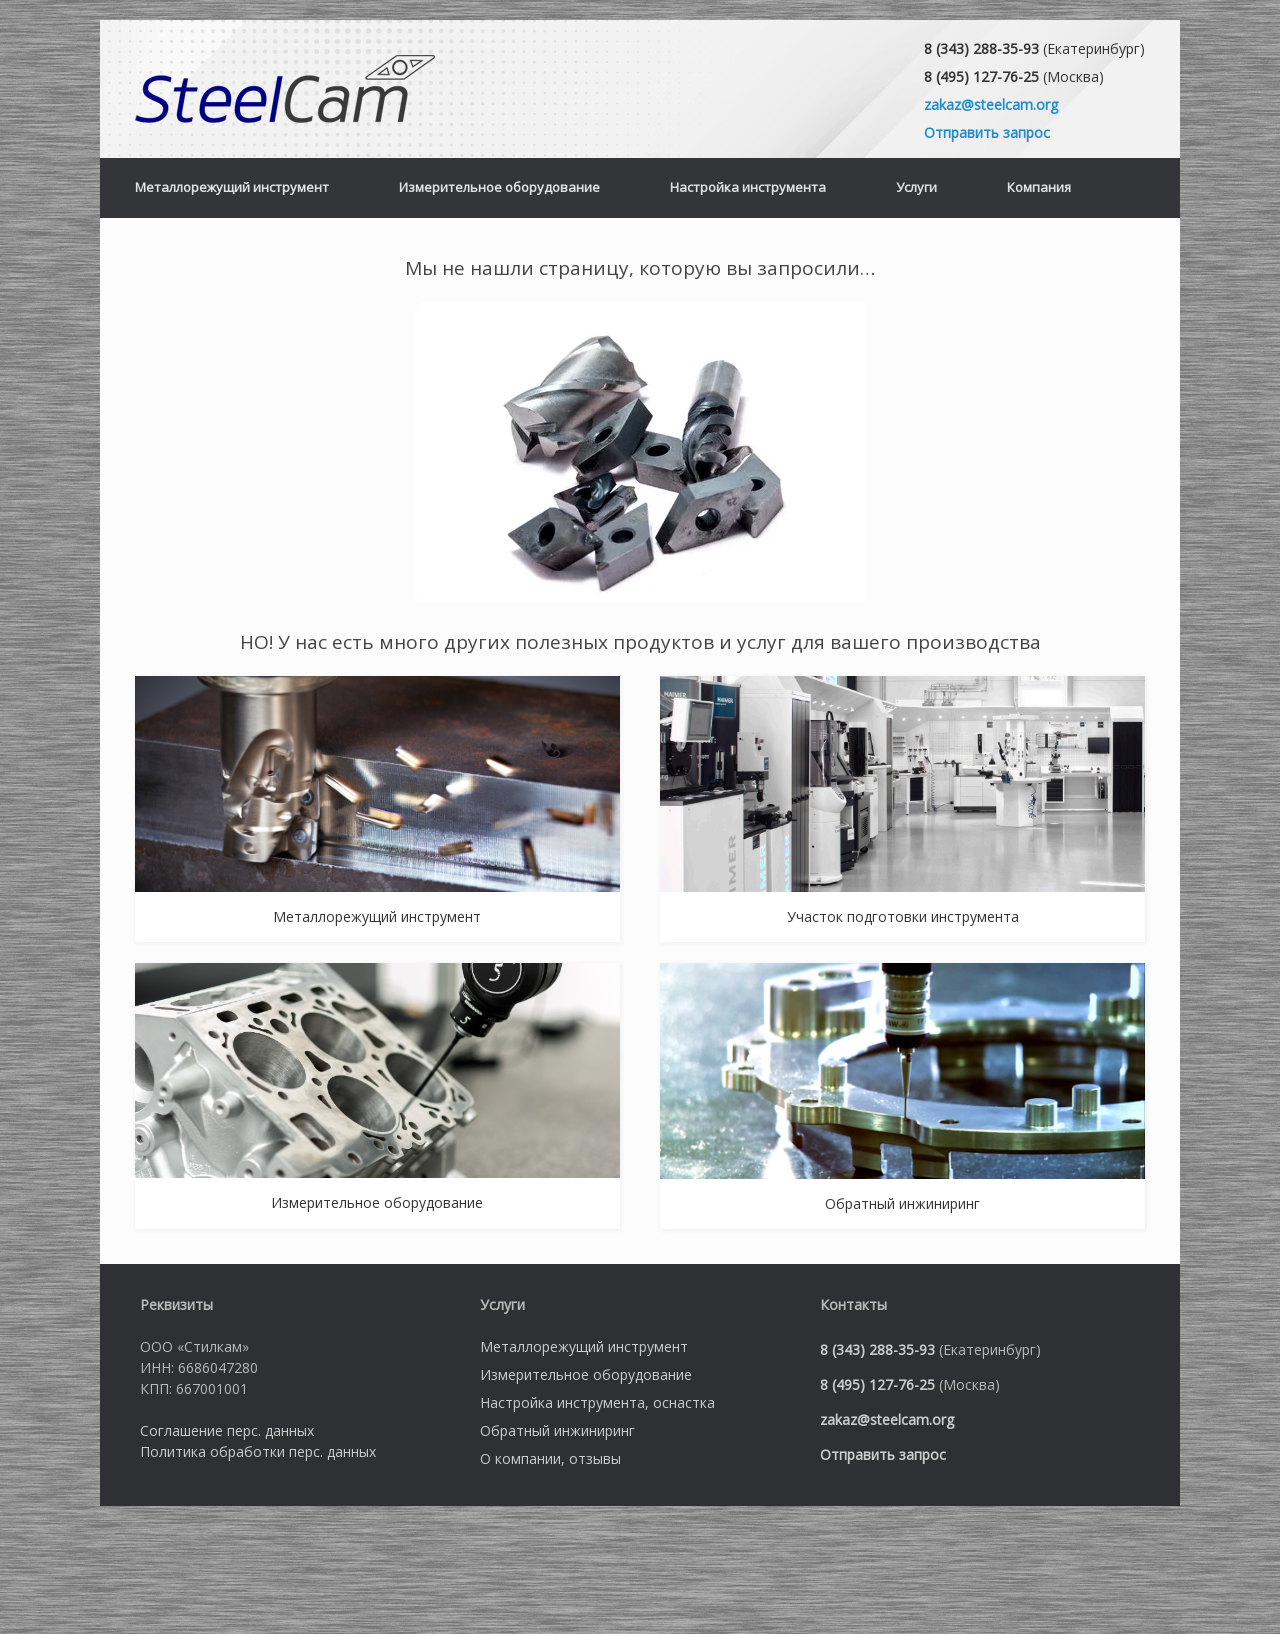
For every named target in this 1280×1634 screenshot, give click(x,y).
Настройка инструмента (748, 187)
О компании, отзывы (550, 1458)
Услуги (916, 187)
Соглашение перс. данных (227, 1430)
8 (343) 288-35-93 (981, 48)
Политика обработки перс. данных (258, 1451)
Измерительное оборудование (499, 187)
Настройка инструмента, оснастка (597, 1402)
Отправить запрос (987, 132)
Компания (1039, 187)
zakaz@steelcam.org (991, 104)
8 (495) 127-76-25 (981, 76)
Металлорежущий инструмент (232, 187)
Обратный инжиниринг (557, 1430)
